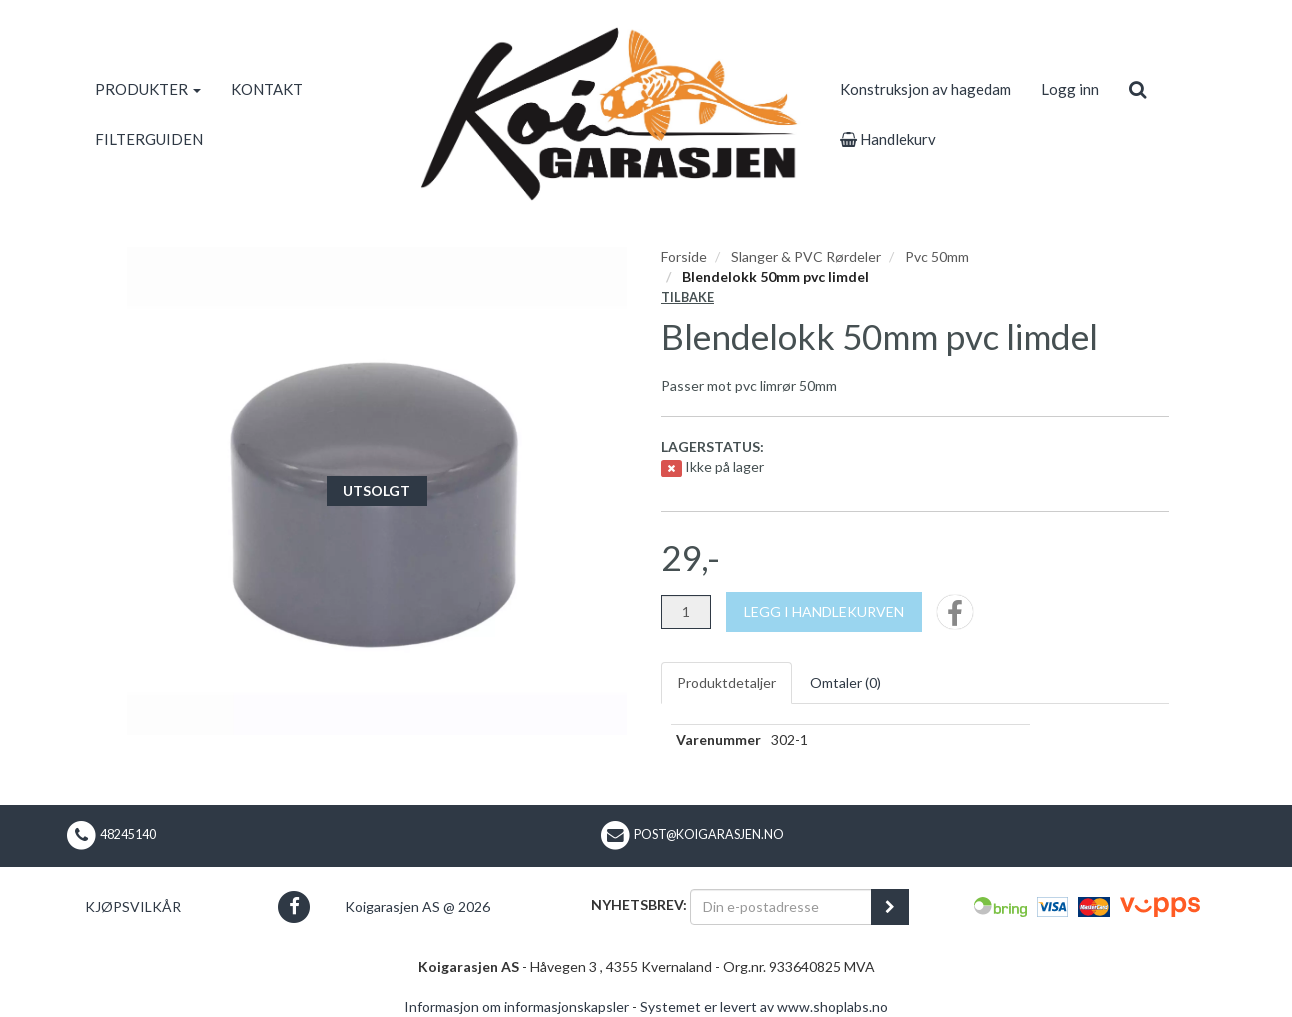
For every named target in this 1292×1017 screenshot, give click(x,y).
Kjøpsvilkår (133, 906)
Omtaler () (845, 682)
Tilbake (687, 297)
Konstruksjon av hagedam (925, 89)
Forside (684, 256)
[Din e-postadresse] (781, 907)
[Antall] (686, 612)
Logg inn (1070, 89)
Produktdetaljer (726, 682)
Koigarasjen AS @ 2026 (417, 906)
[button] (293, 906)
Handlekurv (888, 139)
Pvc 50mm (937, 256)
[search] (1137, 89)
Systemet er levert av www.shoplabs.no (764, 1006)
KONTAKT (267, 89)
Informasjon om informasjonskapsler (516, 1006)
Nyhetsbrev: (639, 904)
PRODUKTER (148, 89)
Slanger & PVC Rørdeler (806, 256)
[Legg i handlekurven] (824, 612)
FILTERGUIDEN (149, 139)
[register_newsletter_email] (890, 907)
